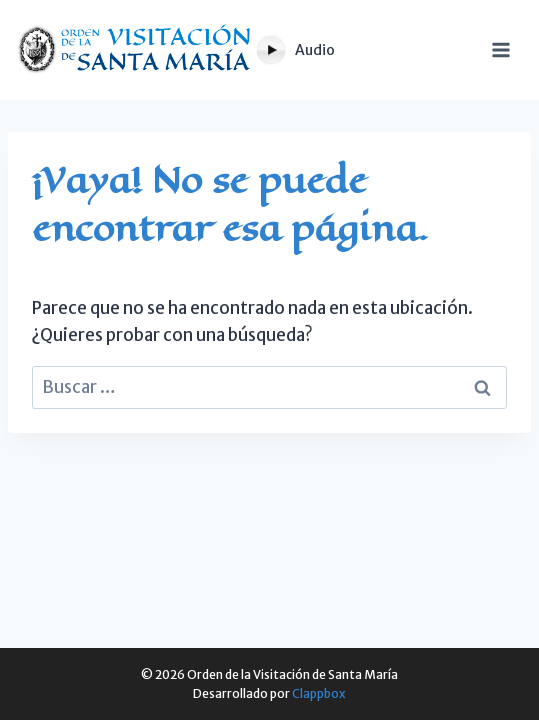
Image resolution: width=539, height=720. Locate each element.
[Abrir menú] (511, 49)
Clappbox (319, 693)
